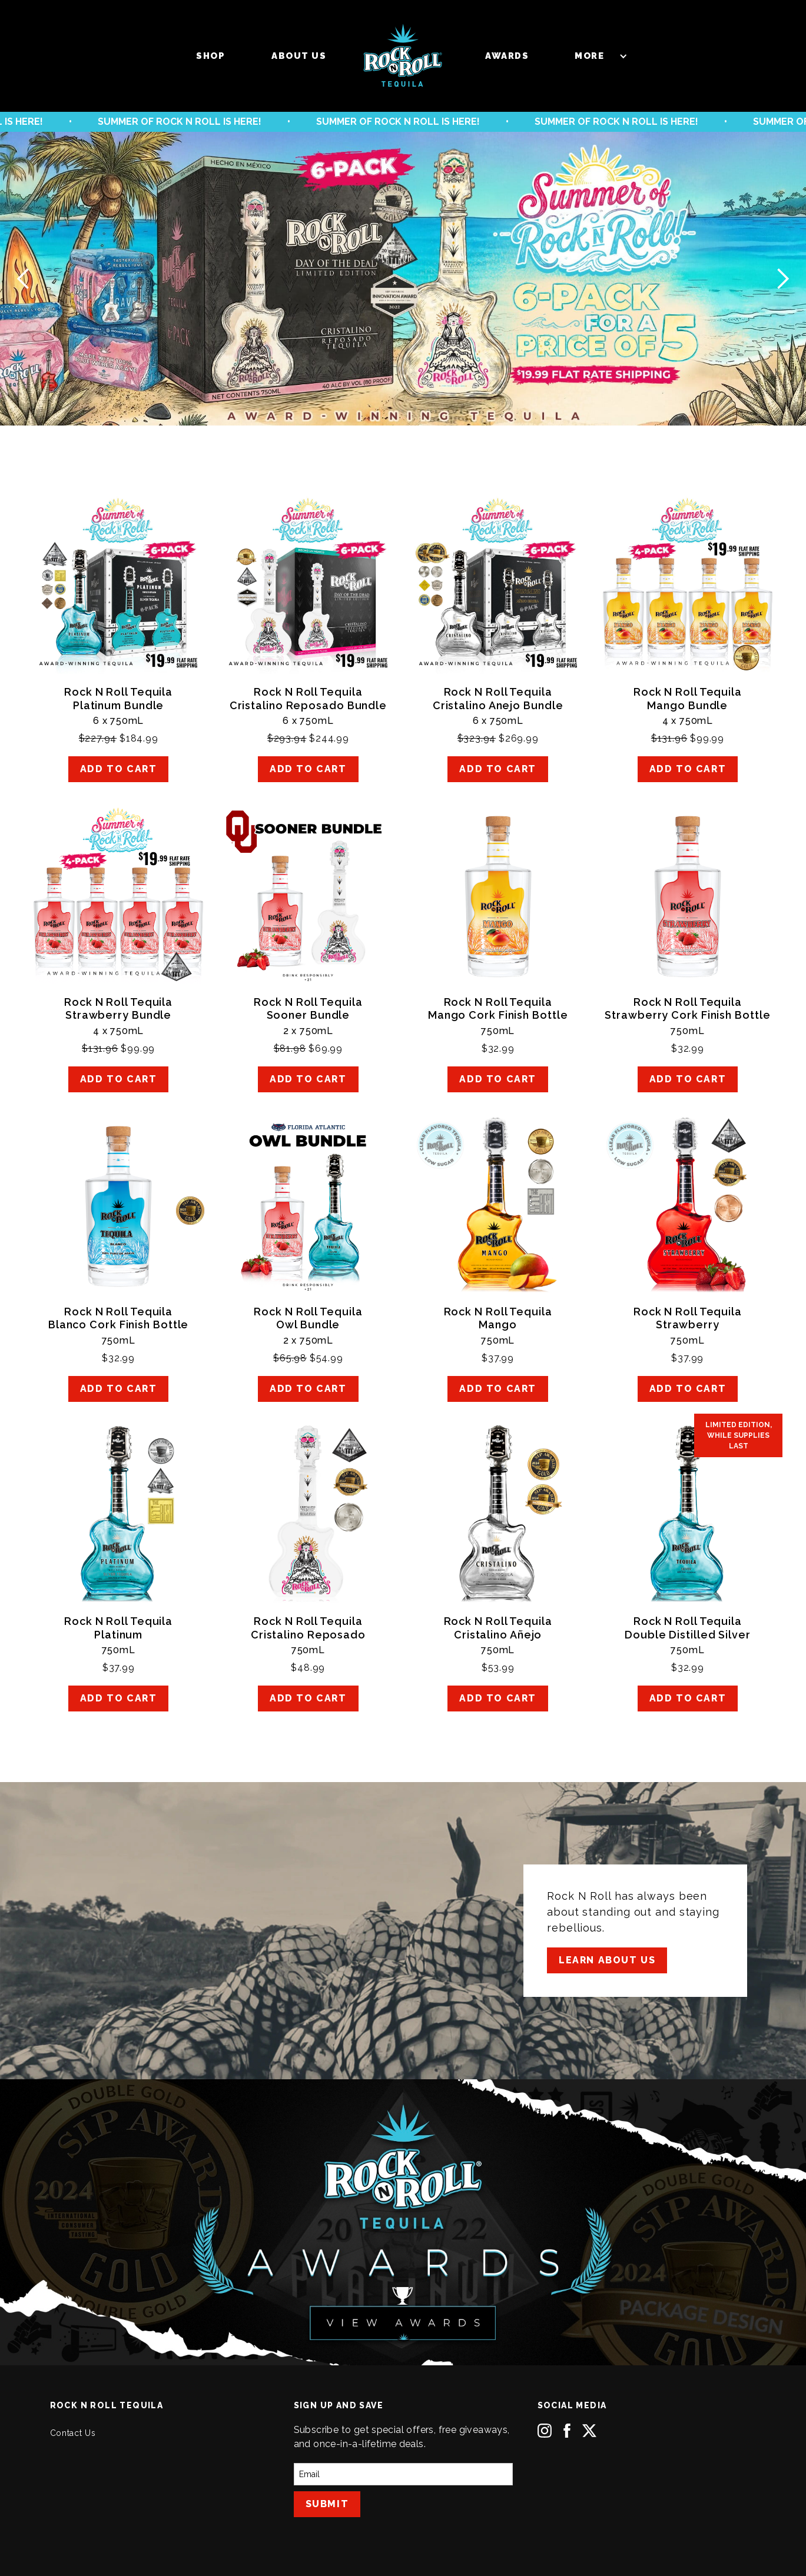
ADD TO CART (118, 769)
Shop (210, 56)
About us (298, 56)
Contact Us (73, 2433)
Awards (507, 56)
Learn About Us (607, 1960)
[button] (595, 56)
